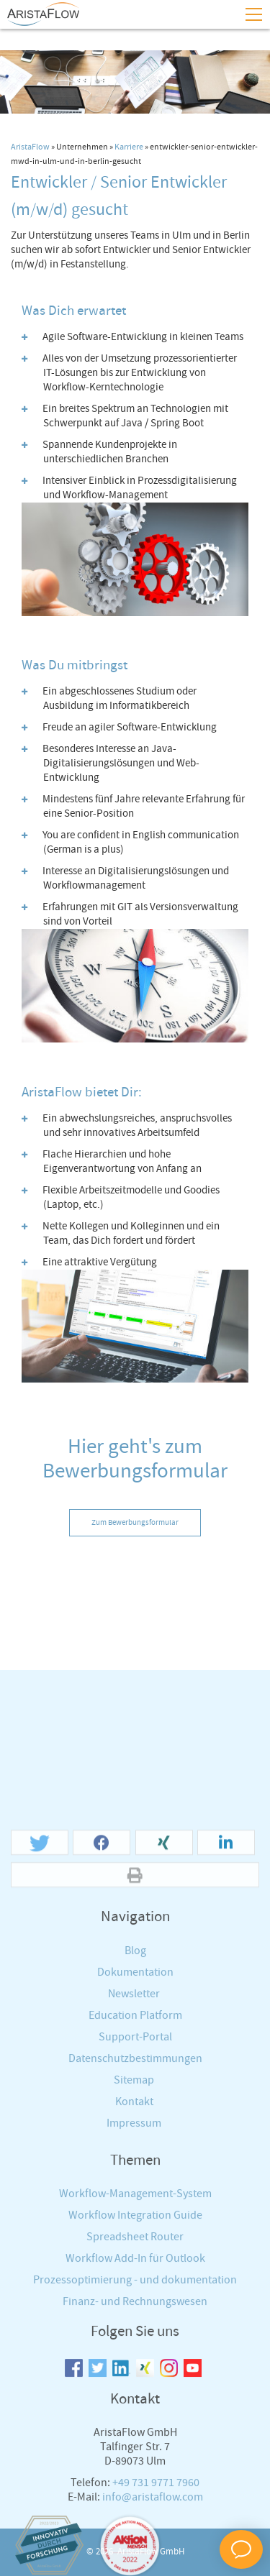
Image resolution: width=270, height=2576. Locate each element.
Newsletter (134, 2259)
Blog (135, 2216)
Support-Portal (135, 2302)
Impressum (134, 2388)
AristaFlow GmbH (150, 2552)
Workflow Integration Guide (135, 2481)
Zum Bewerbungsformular (135, 1523)
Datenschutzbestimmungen (135, 2324)
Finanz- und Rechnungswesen (135, 2567)
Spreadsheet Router (135, 2503)
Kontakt (134, 2367)
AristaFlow (30, 147)
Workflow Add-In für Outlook (135, 2524)
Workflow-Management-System (135, 2459)
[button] (40, 2109)
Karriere (128, 147)
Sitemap (134, 2345)
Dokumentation (135, 2237)
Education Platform (135, 2280)
